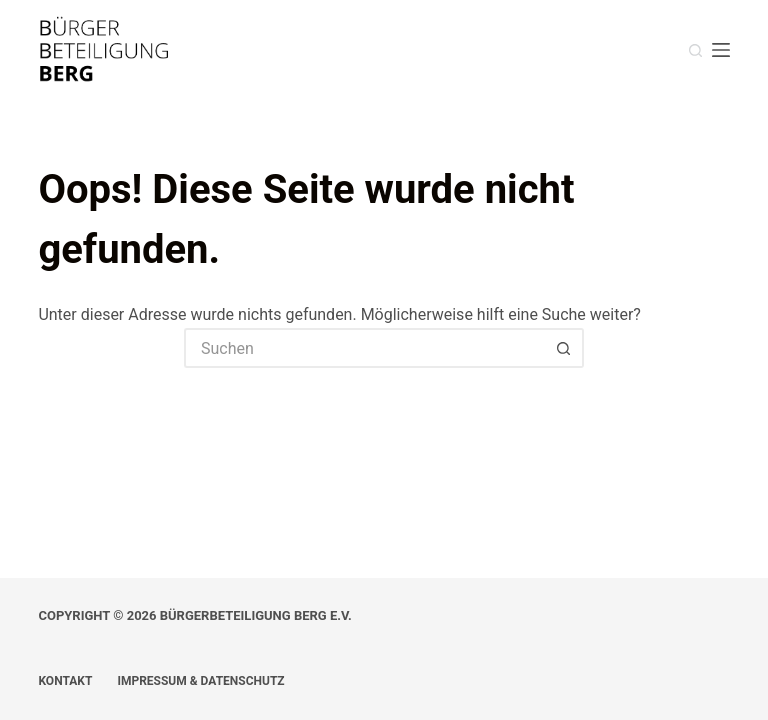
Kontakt (65, 681)
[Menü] (721, 50)
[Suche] (695, 50)
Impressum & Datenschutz (200, 681)
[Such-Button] (564, 348)
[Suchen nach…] (364, 348)
